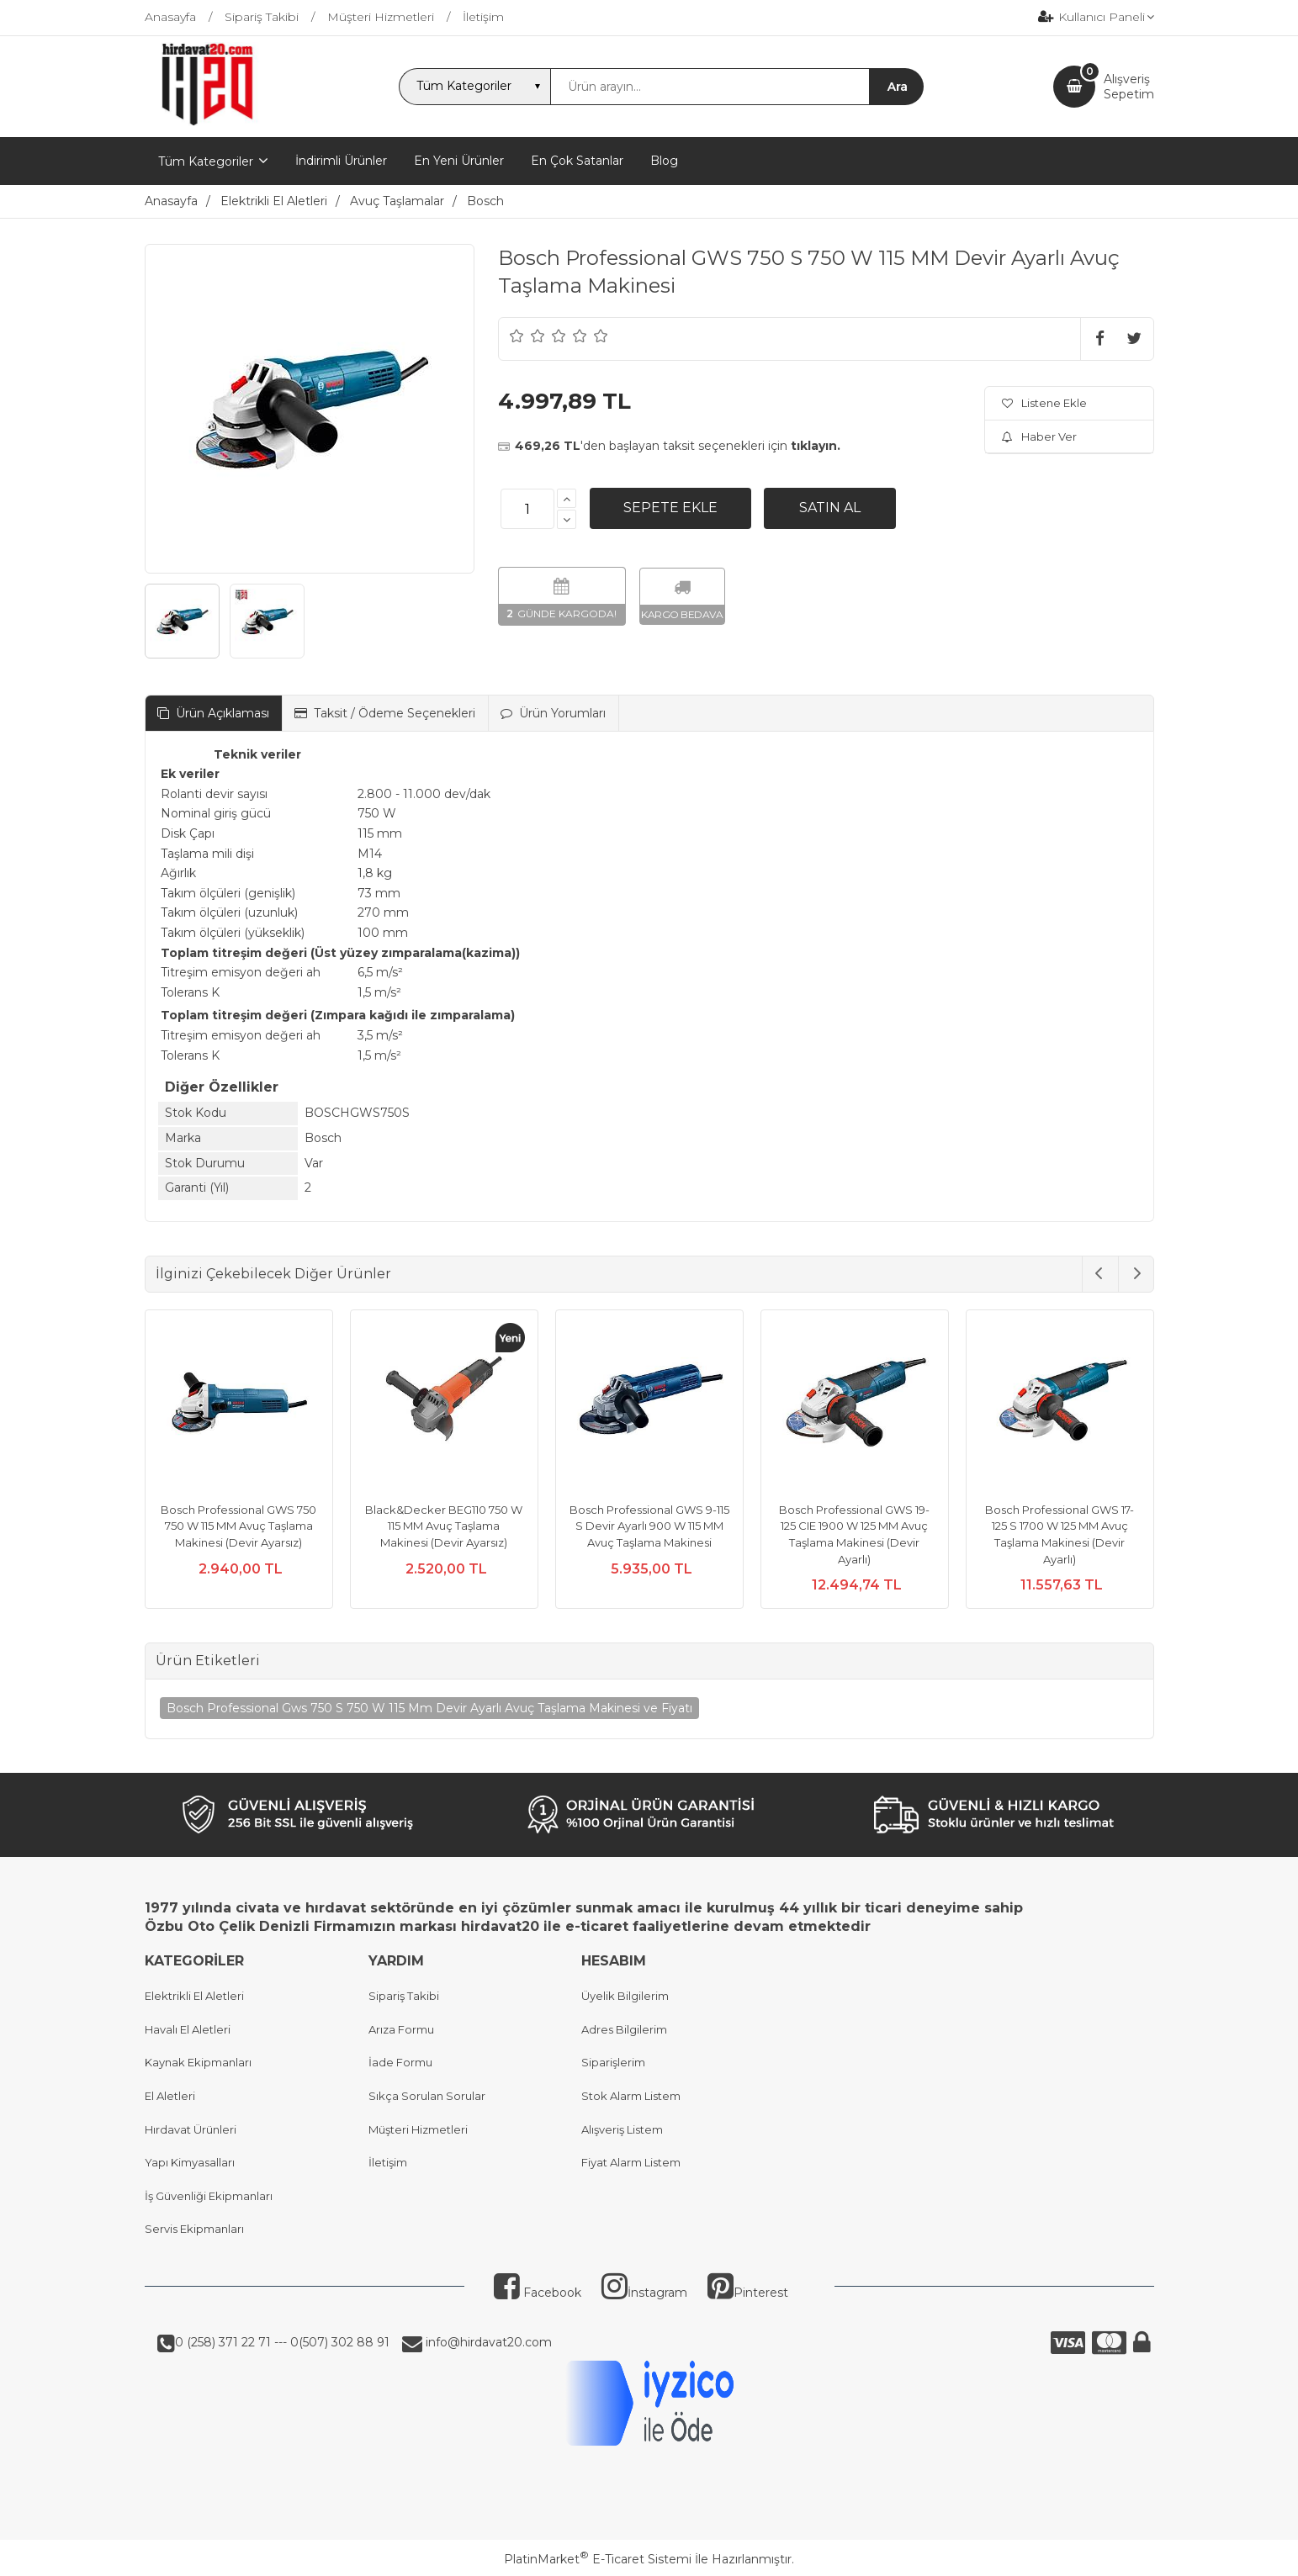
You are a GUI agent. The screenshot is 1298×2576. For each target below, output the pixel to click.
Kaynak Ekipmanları (198, 2062)
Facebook (537, 2292)
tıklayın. (815, 445)
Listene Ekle (1044, 403)
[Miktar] (527, 509)
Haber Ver (1039, 436)
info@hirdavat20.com (487, 2342)
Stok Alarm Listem (631, 2096)
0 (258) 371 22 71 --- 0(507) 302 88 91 (282, 2342)
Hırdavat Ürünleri (190, 2129)
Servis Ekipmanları (194, 2228)
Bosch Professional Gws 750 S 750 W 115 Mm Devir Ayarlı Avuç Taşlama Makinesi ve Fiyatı (429, 1708)
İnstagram (644, 2292)
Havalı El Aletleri (187, 2029)
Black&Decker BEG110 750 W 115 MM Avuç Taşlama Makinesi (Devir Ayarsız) (443, 1526)
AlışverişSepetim (1129, 86)
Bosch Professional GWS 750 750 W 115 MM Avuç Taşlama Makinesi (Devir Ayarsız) (238, 1526)
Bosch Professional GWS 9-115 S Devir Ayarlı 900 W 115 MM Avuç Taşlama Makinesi (649, 1526)
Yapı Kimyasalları (190, 2162)
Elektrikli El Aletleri (194, 1995)
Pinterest (747, 2292)
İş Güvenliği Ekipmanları (209, 2196)
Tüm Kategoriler (205, 161)
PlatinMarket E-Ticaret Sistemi (597, 2559)
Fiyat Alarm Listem (631, 2162)
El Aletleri (170, 2096)
